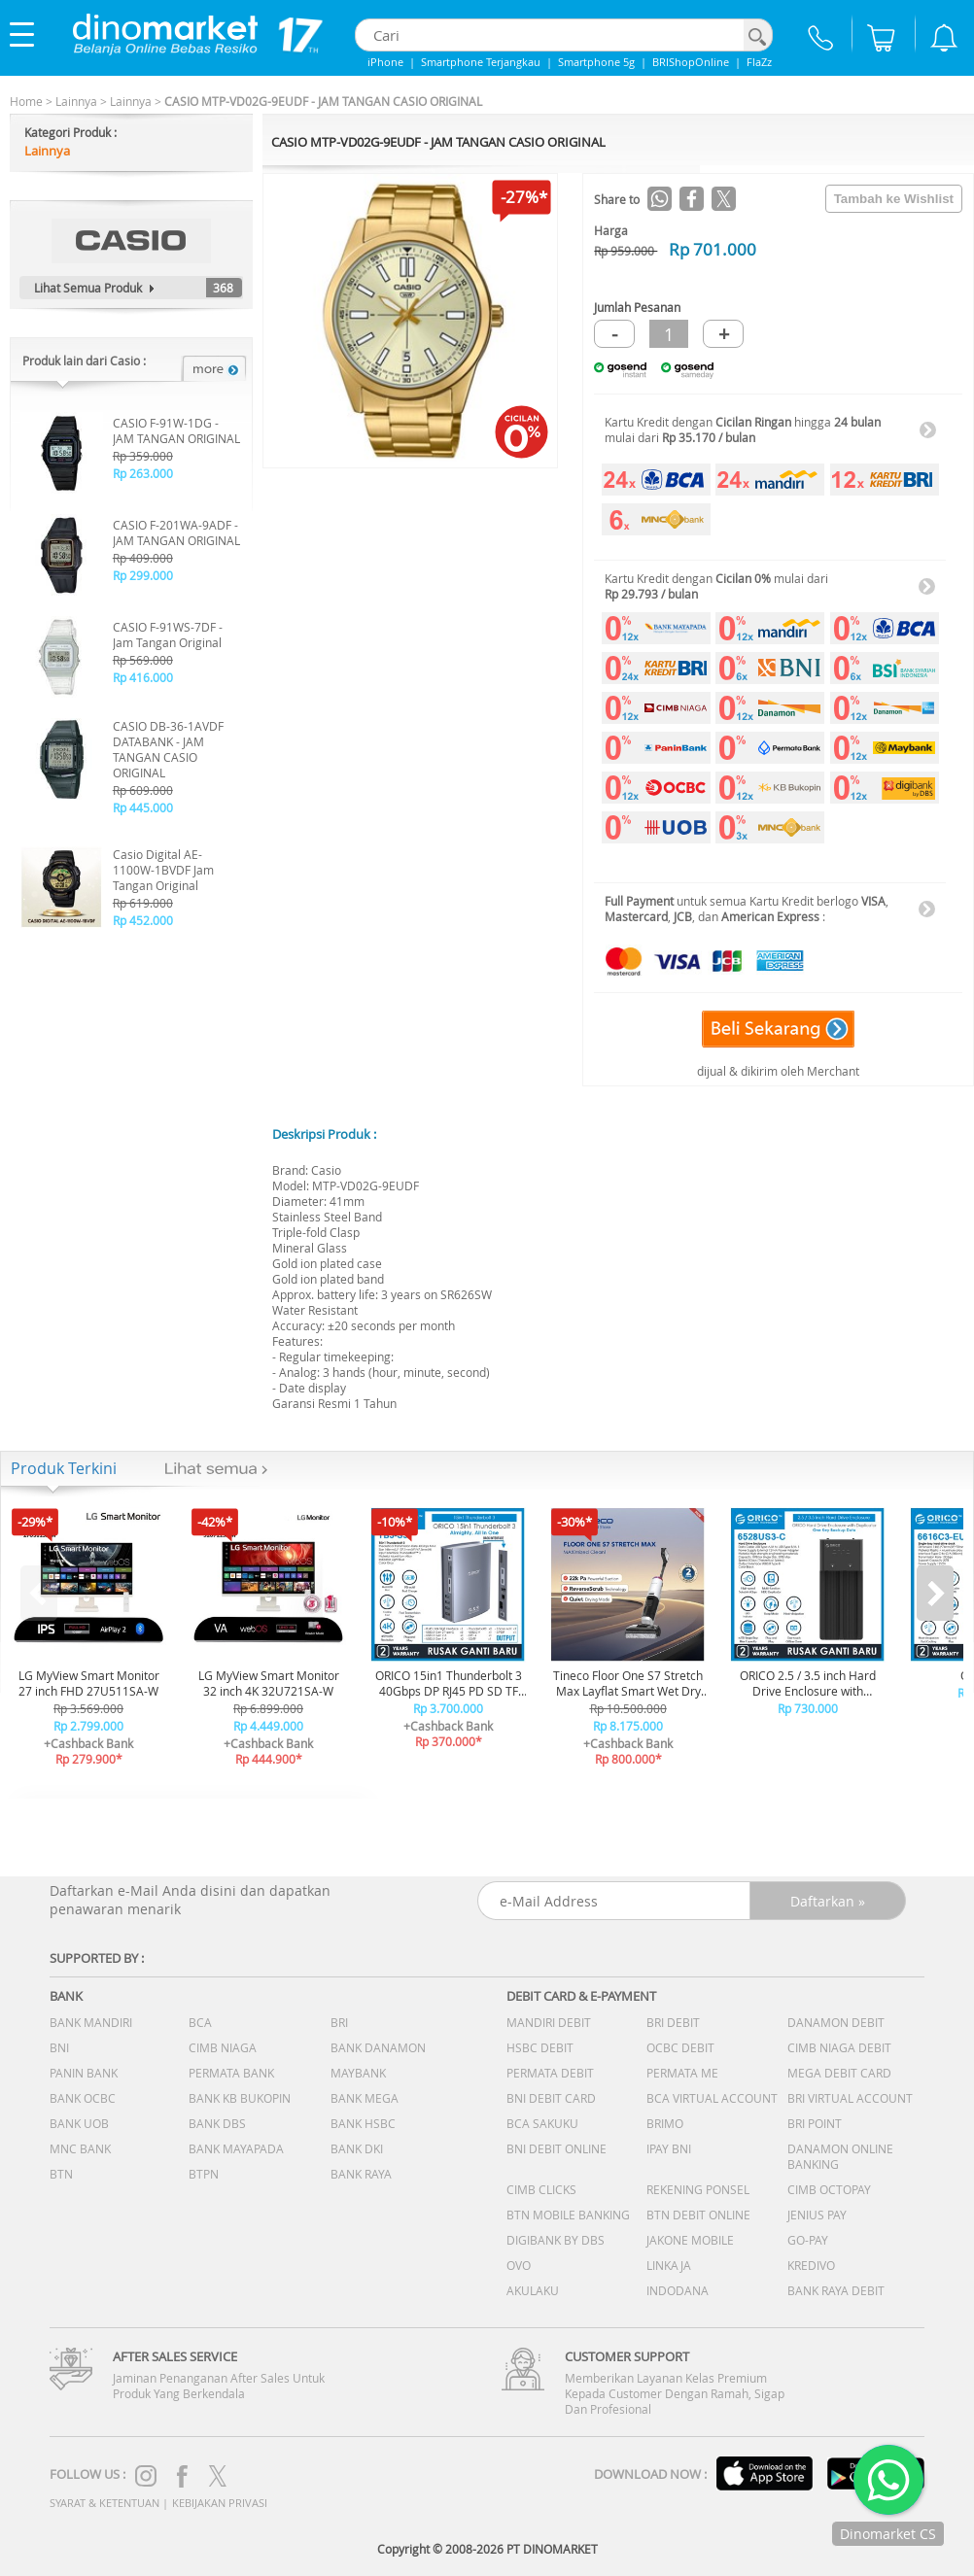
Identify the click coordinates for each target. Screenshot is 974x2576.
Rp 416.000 (143, 677)
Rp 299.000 (143, 575)
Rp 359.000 (143, 456)
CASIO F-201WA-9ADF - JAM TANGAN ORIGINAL (176, 532)
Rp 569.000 (143, 660)
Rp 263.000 (143, 473)
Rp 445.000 (143, 807)
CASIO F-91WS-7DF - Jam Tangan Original (168, 634)
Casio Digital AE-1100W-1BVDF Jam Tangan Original (163, 869)
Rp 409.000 (143, 558)
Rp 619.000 (143, 902)
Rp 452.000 (143, 920)
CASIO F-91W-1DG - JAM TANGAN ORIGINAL (176, 430)
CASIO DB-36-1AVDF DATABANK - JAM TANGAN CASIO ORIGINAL (168, 749)
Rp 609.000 (143, 790)
